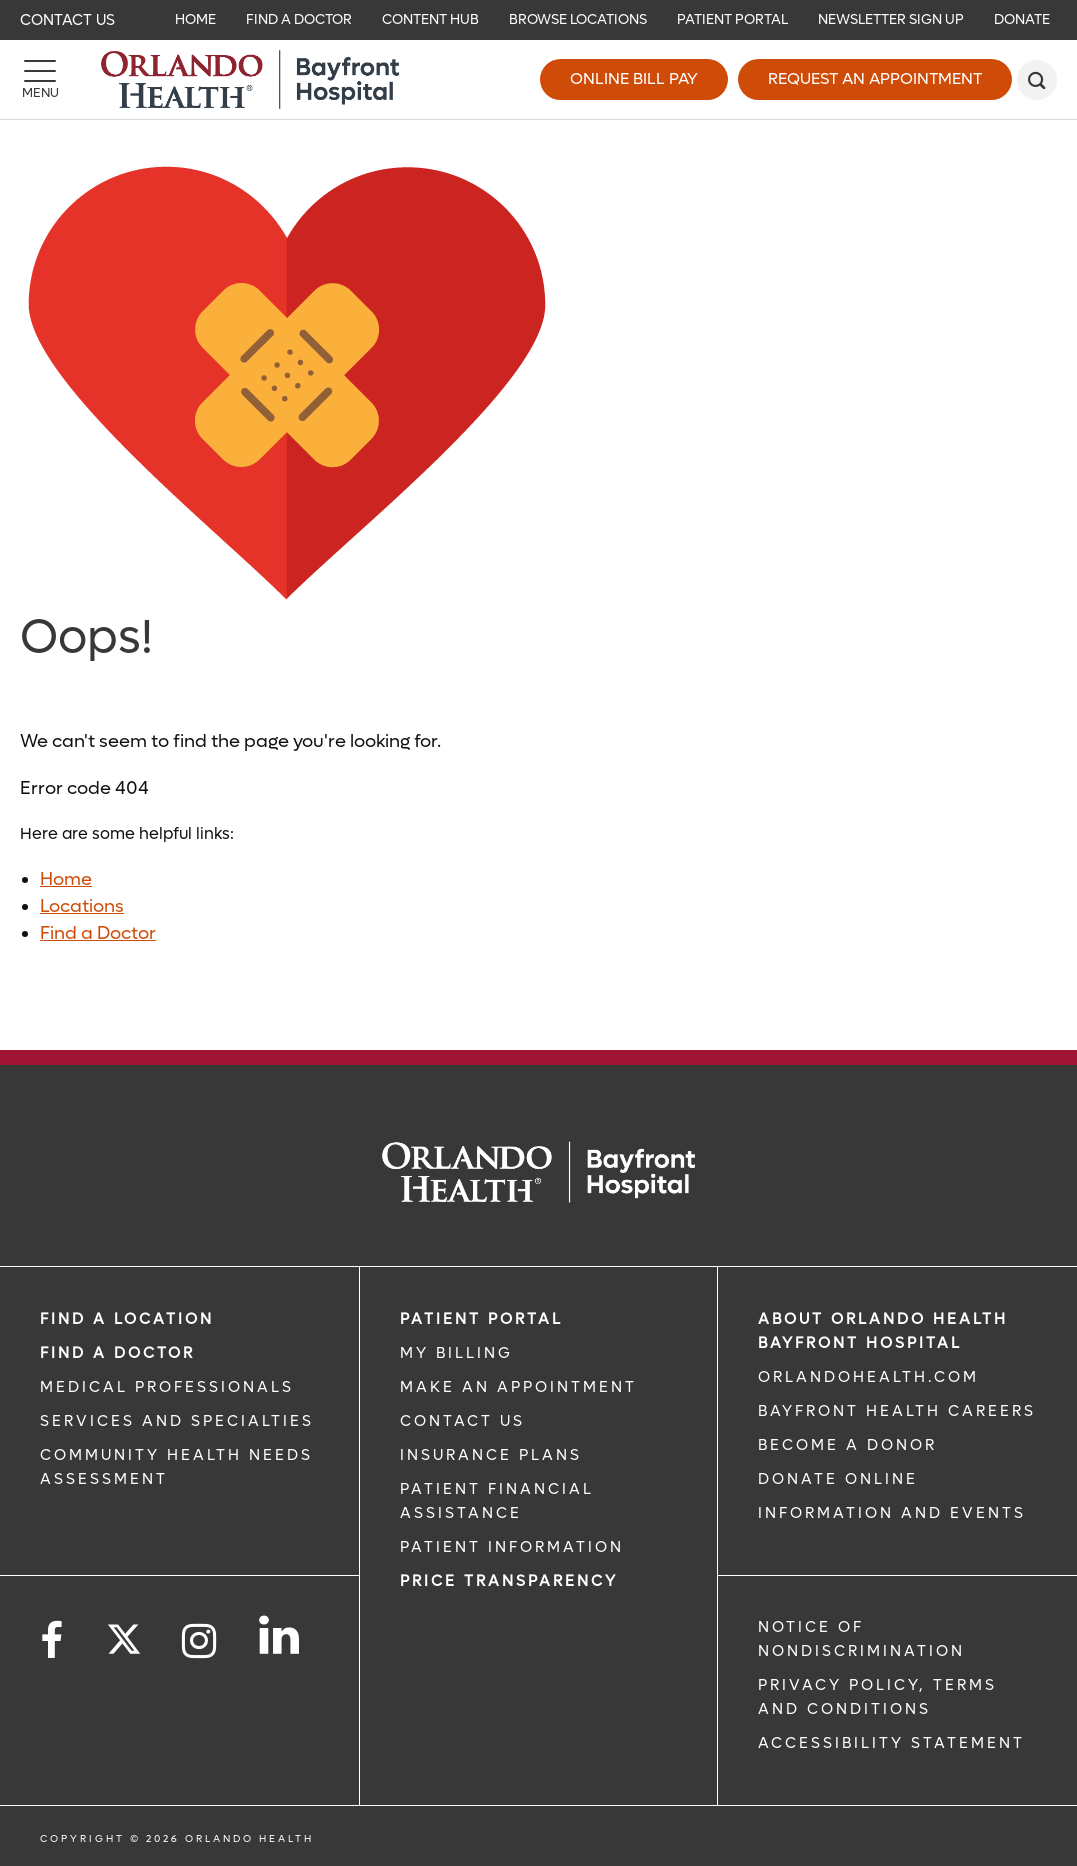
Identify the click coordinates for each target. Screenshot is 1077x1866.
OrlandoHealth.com (868, 1377)
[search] (1037, 80)
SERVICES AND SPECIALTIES (177, 1421)
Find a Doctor (98, 933)
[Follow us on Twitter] (124, 1633)
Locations (82, 906)
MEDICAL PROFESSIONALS (167, 1387)
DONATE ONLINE (838, 1479)
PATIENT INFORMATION (512, 1547)
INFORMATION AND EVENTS (892, 1513)
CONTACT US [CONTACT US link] (462, 1421)
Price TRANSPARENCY (509, 1581)
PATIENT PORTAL (481, 1319)
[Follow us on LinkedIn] (280, 1635)
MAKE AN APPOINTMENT (518, 1387)
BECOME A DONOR (847, 1445)
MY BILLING (456, 1353)
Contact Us (67, 20)
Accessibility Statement (891, 1743)
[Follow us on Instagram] (200, 1641)
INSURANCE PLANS (491, 1455)
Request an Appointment (875, 78)
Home (66, 879)
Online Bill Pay (634, 78)
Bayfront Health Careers (897, 1411)
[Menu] (40, 80)
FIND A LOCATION (127, 1319)
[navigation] (538, 20)
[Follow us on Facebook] (53, 1641)
